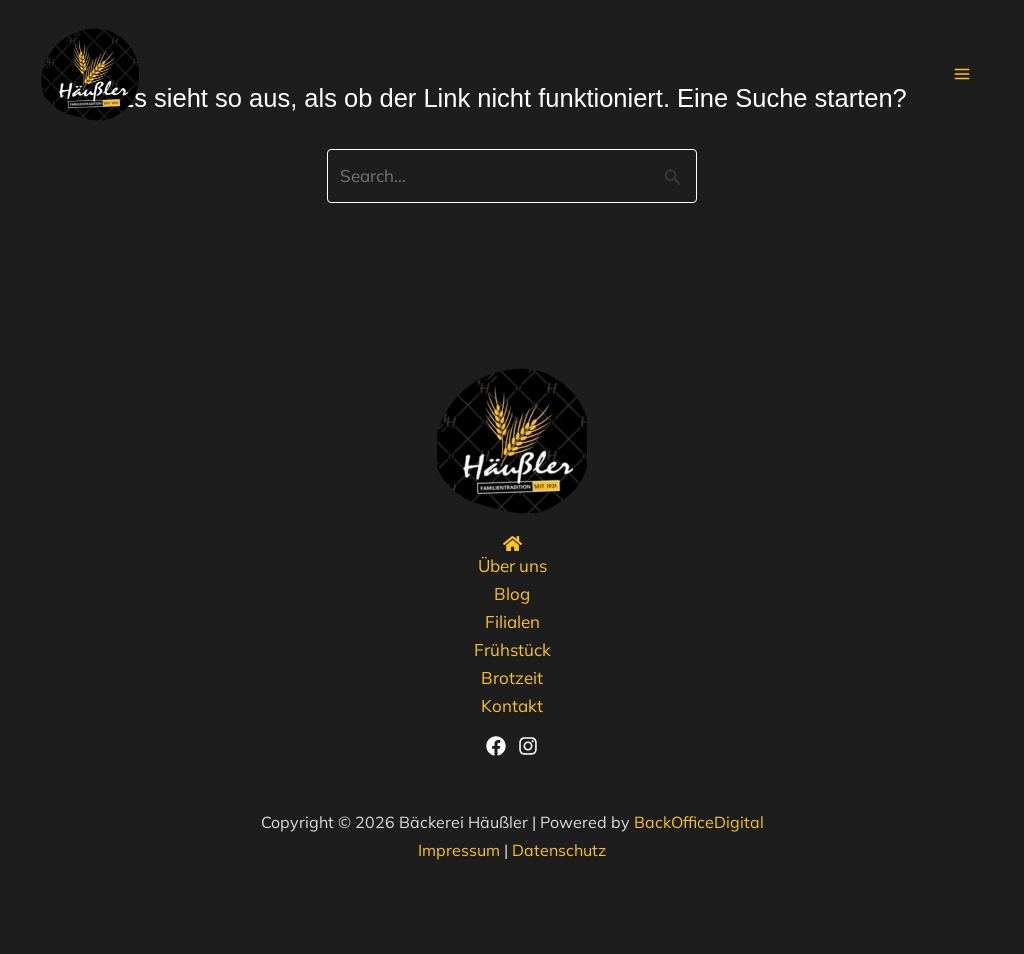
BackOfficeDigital (699, 822)
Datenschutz (559, 850)
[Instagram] (528, 746)
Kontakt (512, 705)
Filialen (512, 621)
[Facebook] (496, 746)
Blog (512, 593)
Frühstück (512, 649)
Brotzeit (512, 677)
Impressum (459, 850)
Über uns (512, 565)
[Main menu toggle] (963, 75)
